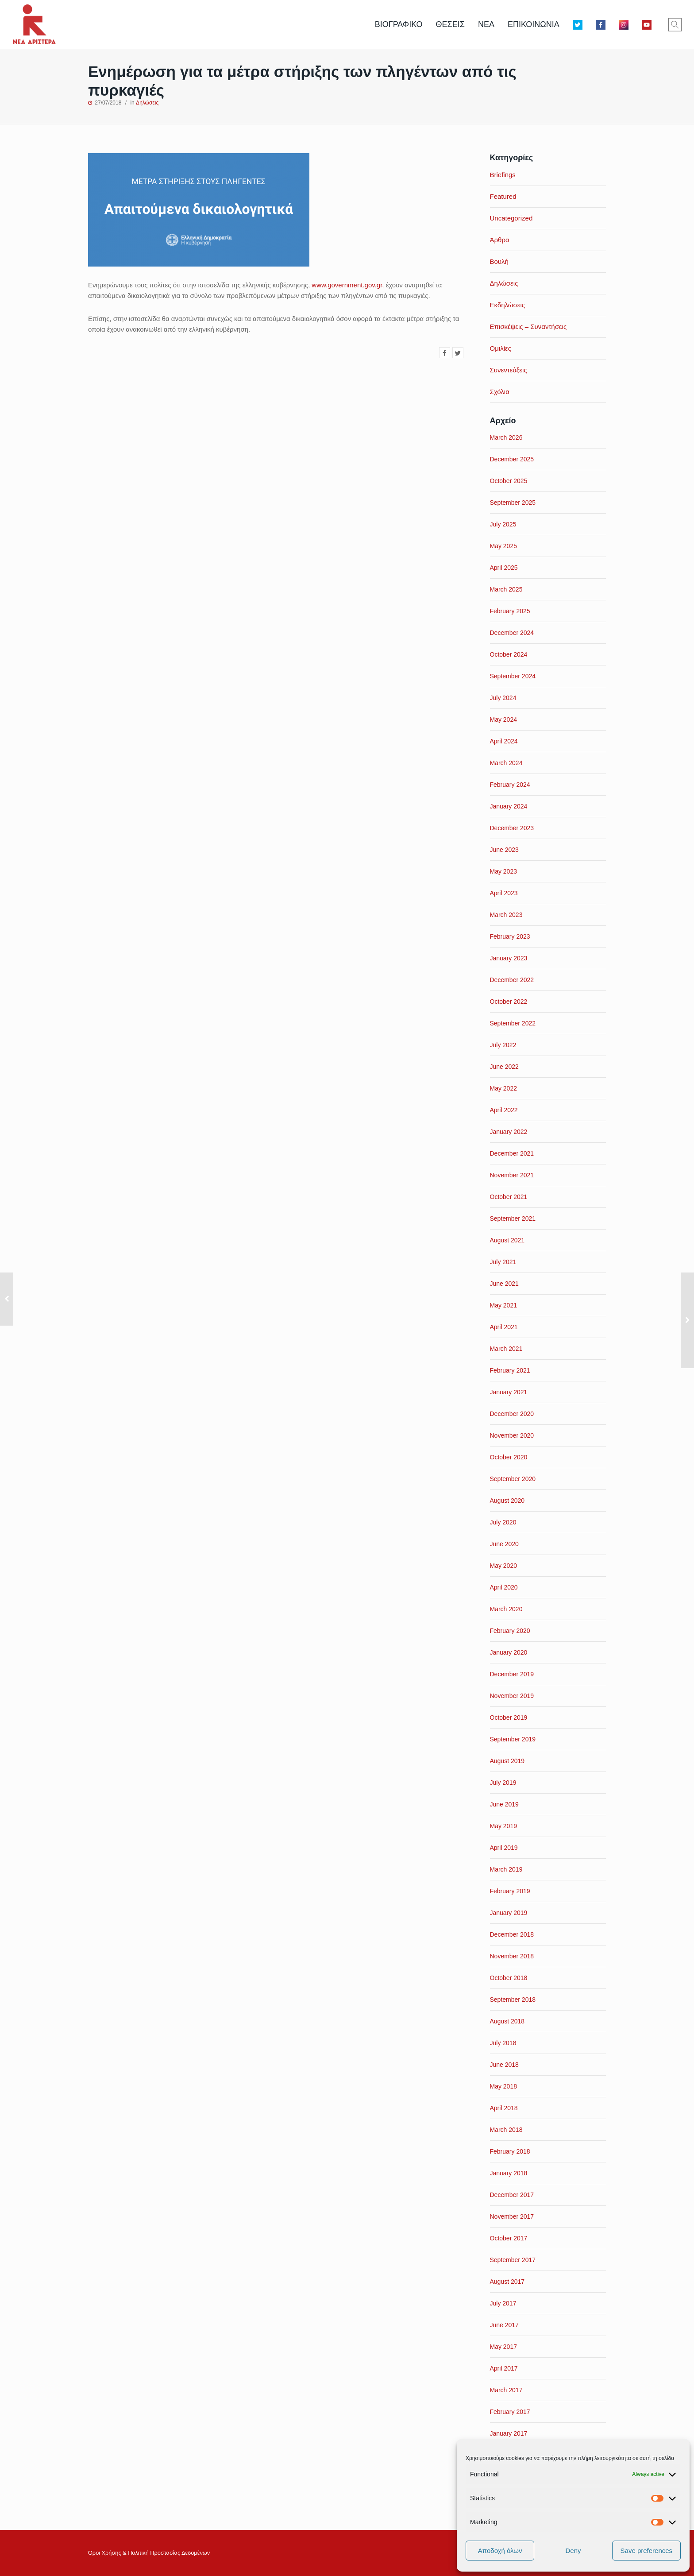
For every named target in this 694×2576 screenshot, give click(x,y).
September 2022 (513, 1023)
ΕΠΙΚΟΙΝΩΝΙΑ (533, 24)
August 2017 (507, 2281)
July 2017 (503, 2303)
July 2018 (503, 2042)
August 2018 (507, 2021)
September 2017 (513, 2259)
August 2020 (507, 1500)
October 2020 (509, 1457)
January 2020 (509, 1652)
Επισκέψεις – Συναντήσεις (528, 326)
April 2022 (504, 1110)
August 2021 (507, 1240)
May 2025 (503, 545)
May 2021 (503, 1305)
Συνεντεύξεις (508, 370)
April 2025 (504, 567)
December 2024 (512, 632)
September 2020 (513, 1478)
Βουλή (499, 261)
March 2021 (506, 1348)
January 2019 (509, 1912)
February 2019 (510, 1891)
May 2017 (503, 2346)
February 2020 (510, 1630)
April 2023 (504, 893)
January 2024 (509, 806)
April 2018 (504, 2108)
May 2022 (503, 1088)
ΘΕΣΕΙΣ (450, 24)
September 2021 (513, 1218)
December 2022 (512, 979)
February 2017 (510, 2411)
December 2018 (512, 1934)
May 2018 (503, 2086)
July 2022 (503, 1044)
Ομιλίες (500, 348)
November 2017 (512, 2216)
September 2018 (513, 1999)
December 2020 (512, 1413)
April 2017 (504, 2368)
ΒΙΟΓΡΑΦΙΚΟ (399, 24)
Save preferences (647, 2550)
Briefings (503, 174)
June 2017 (504, 2324)
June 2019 (504, 1804)
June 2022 (504, 1066)
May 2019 (503, 1826)
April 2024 (504, 741)
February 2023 (510, 936)
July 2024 (503, 697)
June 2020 (504, 1543)
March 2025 (506, 589)
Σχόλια (499, 391)
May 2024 (503, 719)
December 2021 (512, 1153)
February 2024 (510, 784)
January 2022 (509, 1131)
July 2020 (503, 1522)
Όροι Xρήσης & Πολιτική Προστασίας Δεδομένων (149, 2552)
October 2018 (509, 1977)
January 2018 (509, 2173)
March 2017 (506, 2390)
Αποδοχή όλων (500, 2550)
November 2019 (512, 1695)
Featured (503, 196)
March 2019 (506, 1869)
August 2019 (507, 1760)
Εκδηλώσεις (507, 305)
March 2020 (506, 1609)
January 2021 (509, 1392)
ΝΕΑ (486, 24)
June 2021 (504, 1283)
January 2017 (509, 2433)
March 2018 (506, 2129)
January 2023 (509, 958)
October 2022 (509, 1001)
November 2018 (512, 1956)
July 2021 (503, 1261)
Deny (573, 2550)
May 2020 (503, 1565)
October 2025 (509, 480)
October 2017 (509, 2238)
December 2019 (512, 1674)
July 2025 (503, 524)
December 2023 (512, 828)
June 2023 (504, 849)
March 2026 (506, 437)
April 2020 (504, 1587)
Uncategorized (511, 218)
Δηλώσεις (147, 103)
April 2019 (504, 1847)
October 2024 (509, 654)
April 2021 (504, 1327)
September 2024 (513, 676)
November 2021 (512, 1175)
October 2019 (509, 1717)
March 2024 (506, 762)
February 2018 (510, 2151)
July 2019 (503, 1782)
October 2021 (509, 1196)
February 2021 (510, 1370)
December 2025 (512, 459)
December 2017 (512, 2194)
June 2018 (504, 2064)
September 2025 (513, 502)
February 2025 (510, 611)
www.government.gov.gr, (349, 285)
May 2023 (503, 871)
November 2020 (512, 1435)
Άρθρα (499, 240)
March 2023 (506, 914)
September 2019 (513, 1739)
